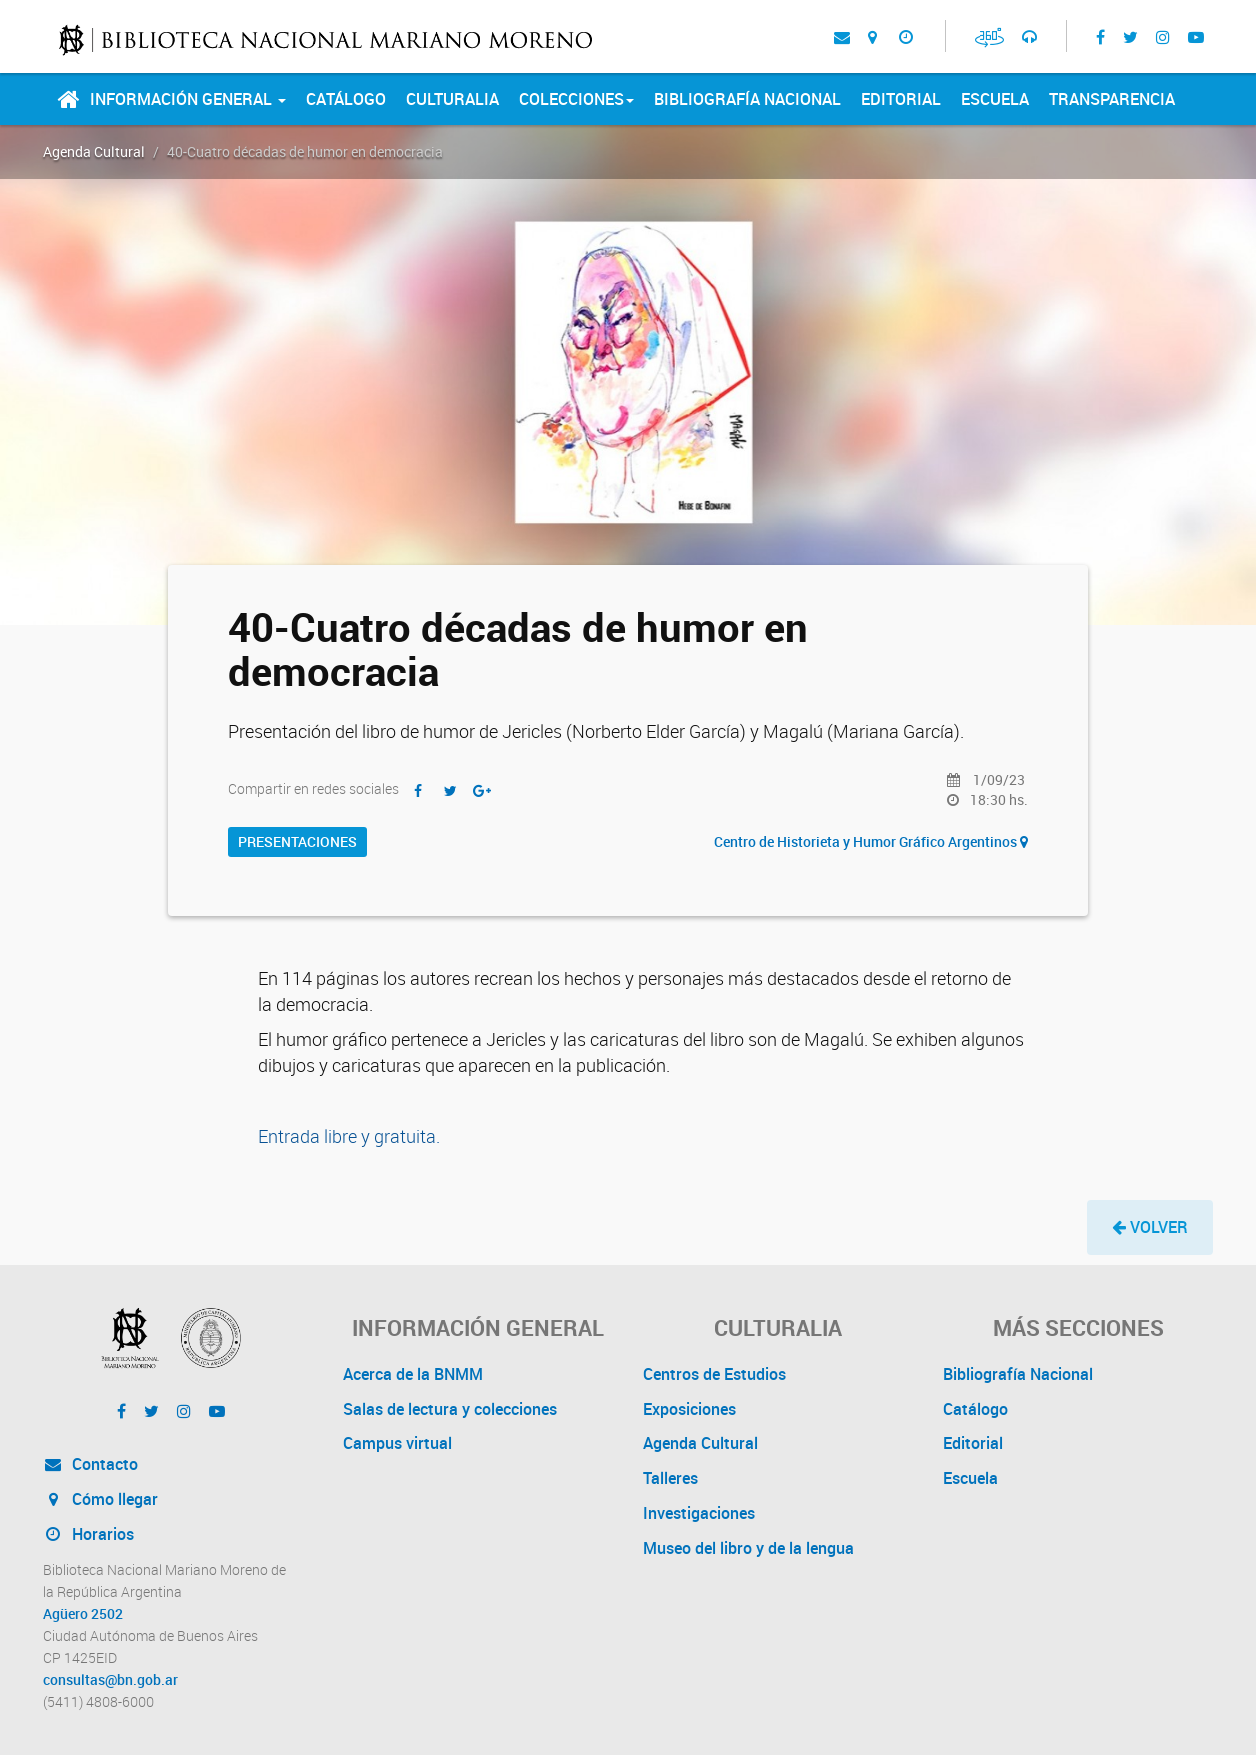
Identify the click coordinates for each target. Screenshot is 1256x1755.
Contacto (90, 1464)
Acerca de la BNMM (413, 1374)
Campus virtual (397, 1443)
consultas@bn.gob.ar (110, 1680)
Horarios (88, 1534)
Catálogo (346, 99)
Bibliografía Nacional (747, 99)
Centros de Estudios (714, 1374)
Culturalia (452, 99)
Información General (188, 99)
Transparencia (1112, 99)
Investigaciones (699, 1513)
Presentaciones (297, 841)
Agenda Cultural (94, 151)
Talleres (670, 1478)
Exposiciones (689, 1409)
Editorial (901, 99)
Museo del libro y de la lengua (748, 1548)
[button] (1150, 1227)
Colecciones (576, 99)
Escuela (995, 99)
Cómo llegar (100, 1499)
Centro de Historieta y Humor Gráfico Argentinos (871, 841)
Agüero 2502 (83, 1614)
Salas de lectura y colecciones (450, 1409)
